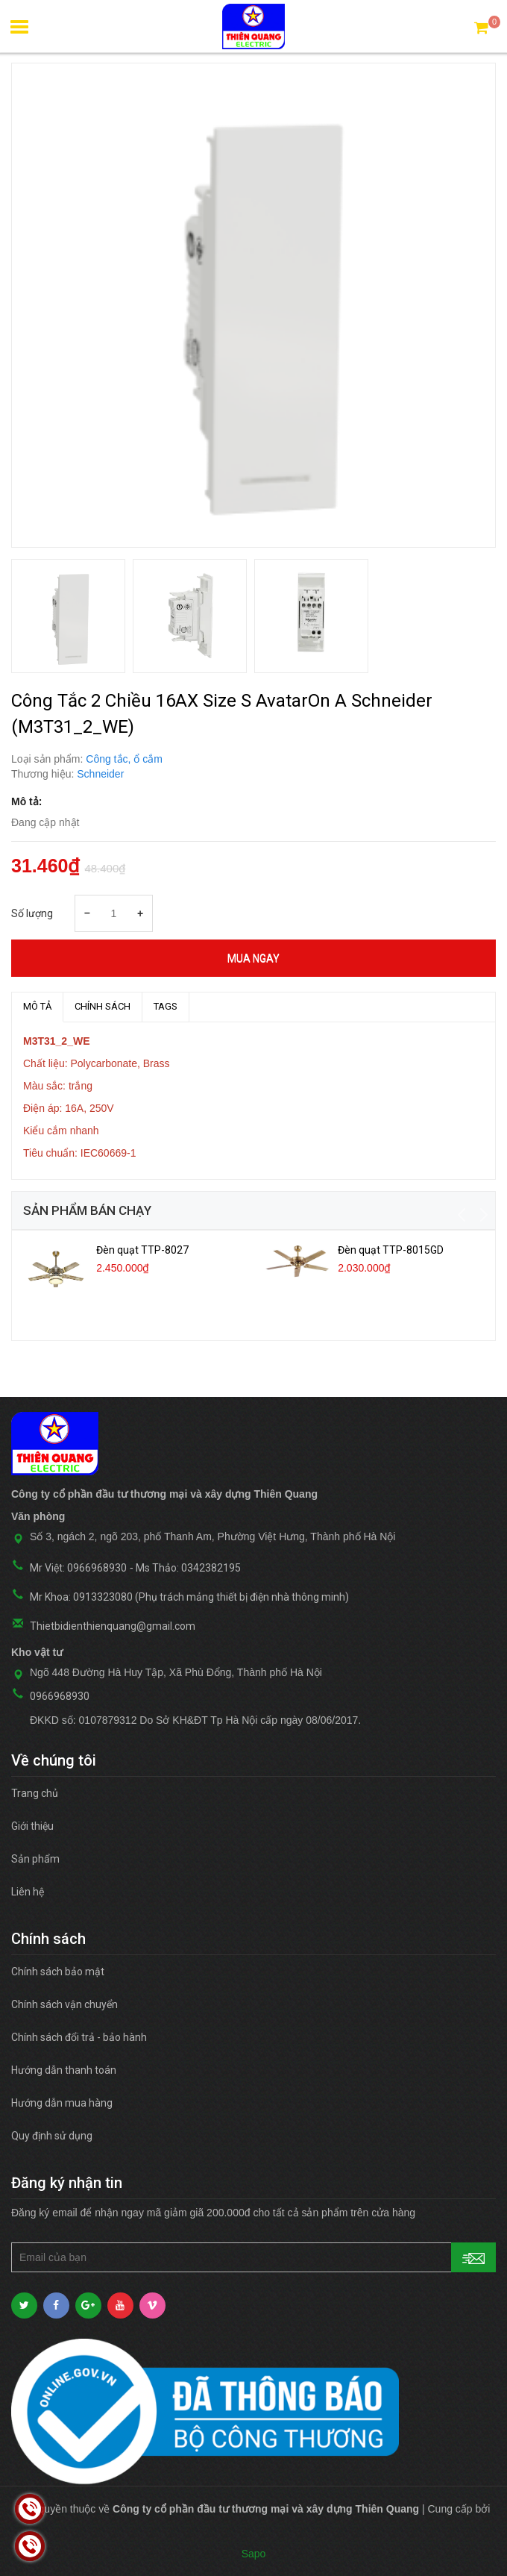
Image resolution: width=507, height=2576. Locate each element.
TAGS (165, 1006)
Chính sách (102, 1006)
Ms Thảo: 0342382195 (188, 1568)
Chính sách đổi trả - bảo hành (79, 2037)
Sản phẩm (35, 1859)
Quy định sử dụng (51, 2136)
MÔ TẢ (37, 1006)
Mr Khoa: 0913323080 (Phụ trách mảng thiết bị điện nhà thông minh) (189, 1597)
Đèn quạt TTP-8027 (142, 1250)
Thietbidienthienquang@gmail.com (112, 1626)
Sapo (254, 2554)
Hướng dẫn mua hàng (62, 2103)
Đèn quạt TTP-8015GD (391, 1250)
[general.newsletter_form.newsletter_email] (253, 2257)
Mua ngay (253, 958)
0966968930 (59, 1696)
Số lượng (32, 913)
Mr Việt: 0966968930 (78, 1568)
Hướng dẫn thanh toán (63, 2070)
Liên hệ (27, 1892)
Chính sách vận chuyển (64, 2004)
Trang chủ (34, 1793)
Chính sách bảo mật (57, 1972)
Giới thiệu (32, 1826)
